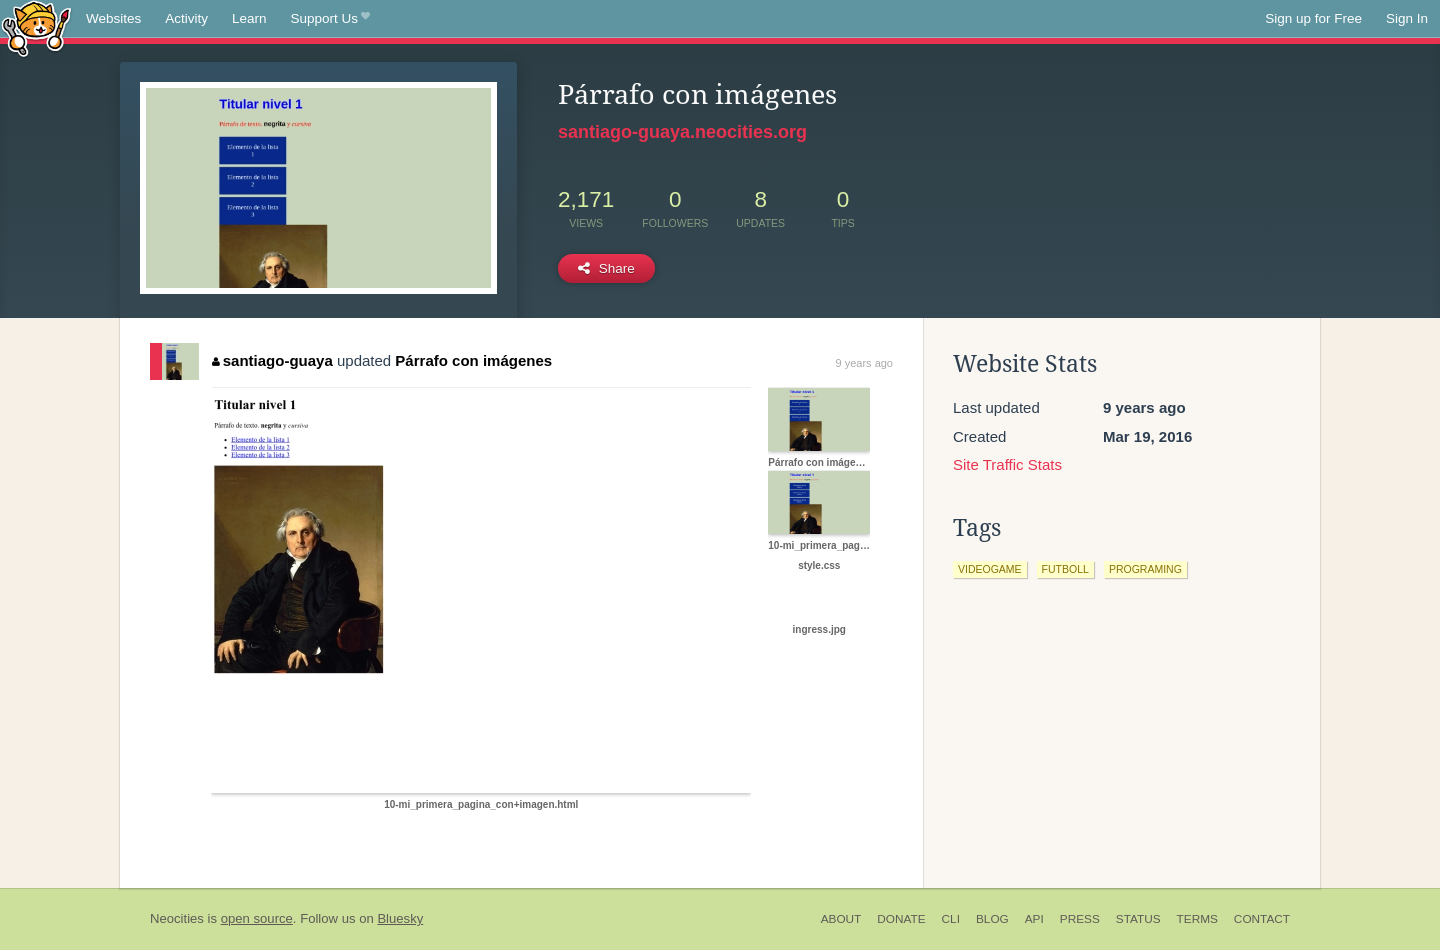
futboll (1065, 569)
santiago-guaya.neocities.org (682, 132)
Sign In (1407, 18)
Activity (186, 18)
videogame (990, 569)
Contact (1262, 919)
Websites (113, 18)
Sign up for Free (1313, 18)
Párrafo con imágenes (473, 360)
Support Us (330, 19)
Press (1080, 919)
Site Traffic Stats (1007, 464)
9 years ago (864, 363)
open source (257, 918)
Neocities (177, 918)
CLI (951, 919)
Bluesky (400, 918)
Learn (249, 18)
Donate (901, 919)
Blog (992, 919)
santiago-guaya (272, 360)
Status (1138, 919)
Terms (1197, 919)
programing (1145, 569)
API (1034, 919)
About (841, 919)
